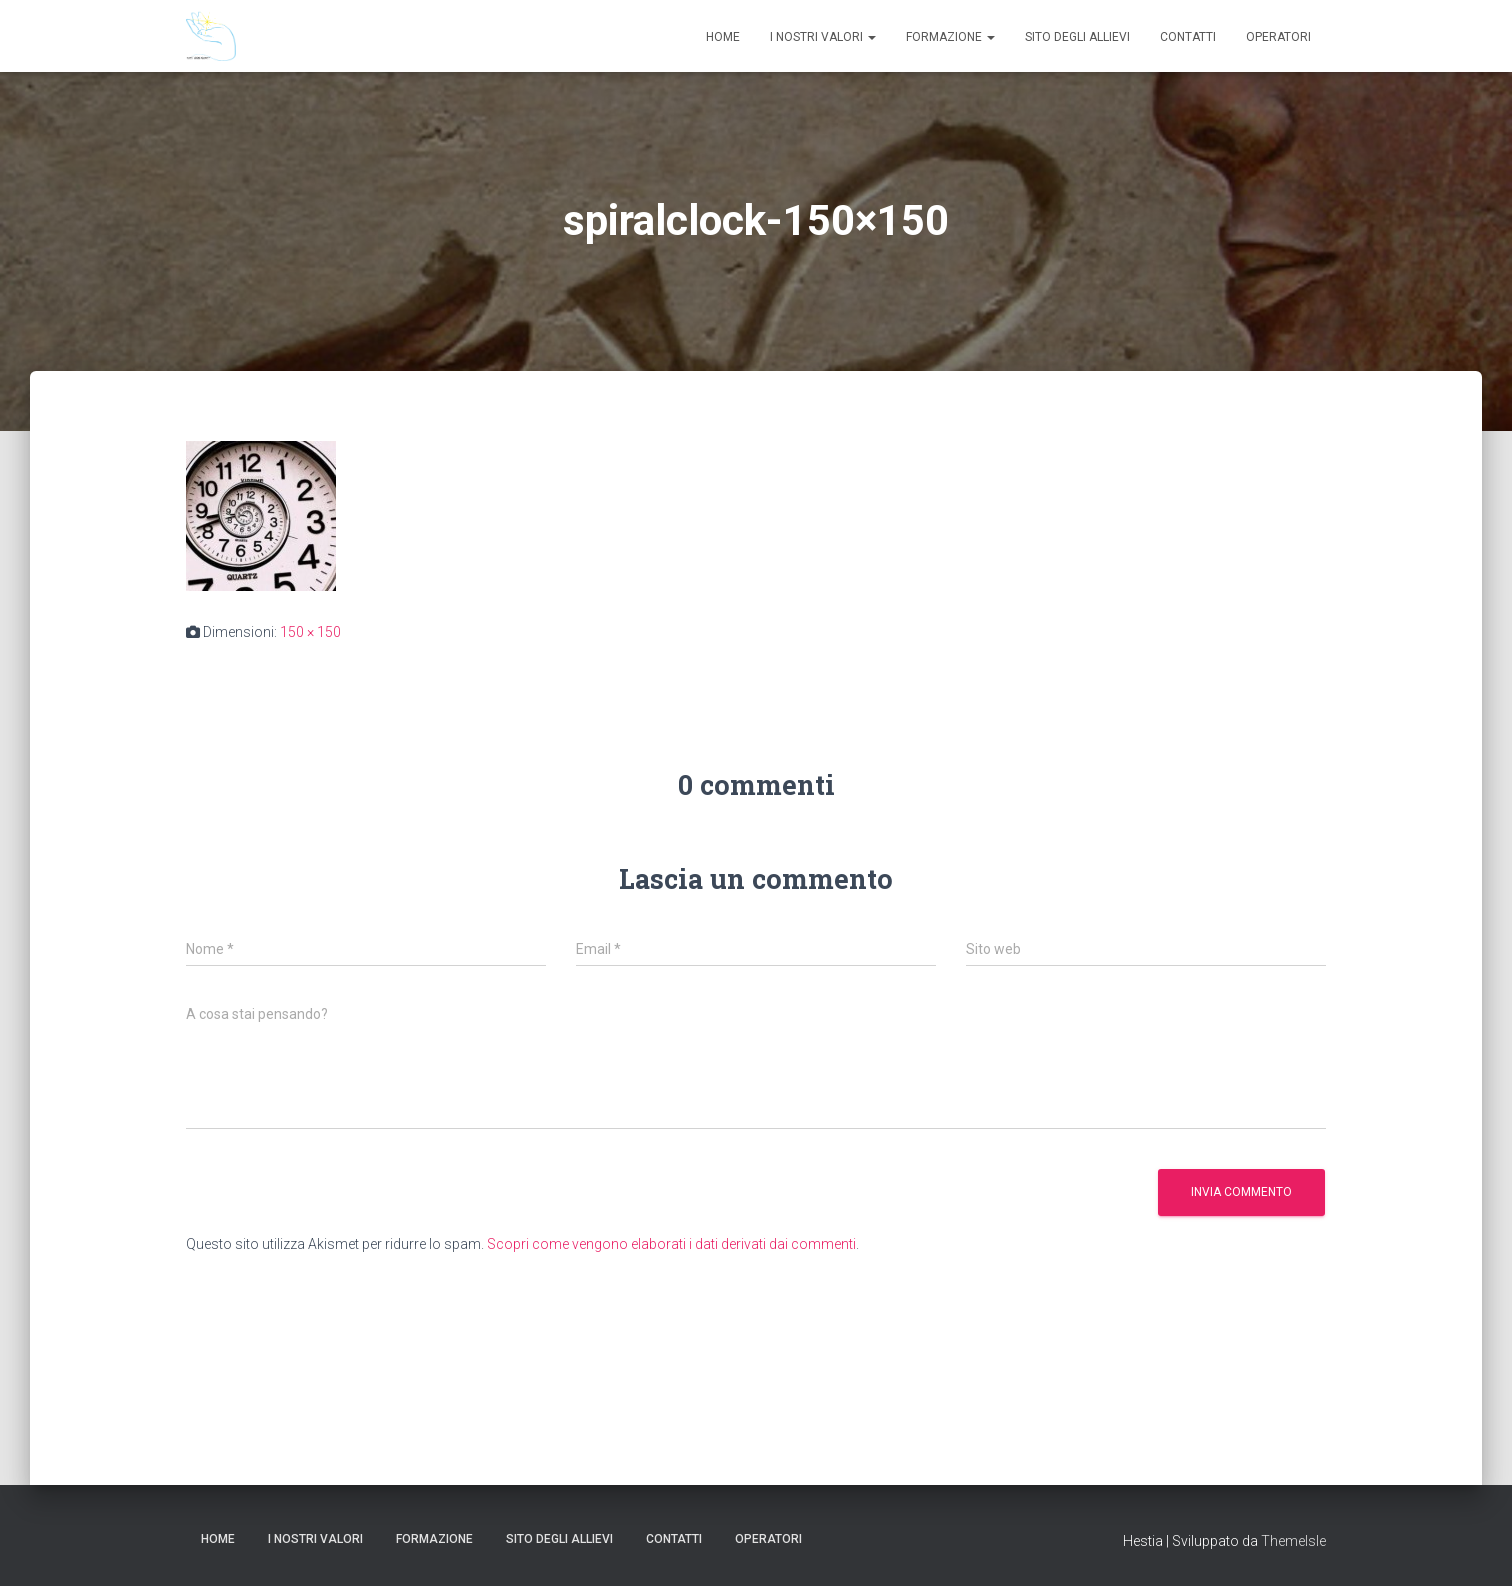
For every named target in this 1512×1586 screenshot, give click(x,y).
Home (723, 37)
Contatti (1188, 37)
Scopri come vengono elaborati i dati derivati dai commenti (671, 1244)
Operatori (1278, 37)
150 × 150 (310, 632)
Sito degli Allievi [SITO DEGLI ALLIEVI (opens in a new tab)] (1077, 37)
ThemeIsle (1293, 1541)
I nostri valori (823, 37)
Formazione (950, 37)
